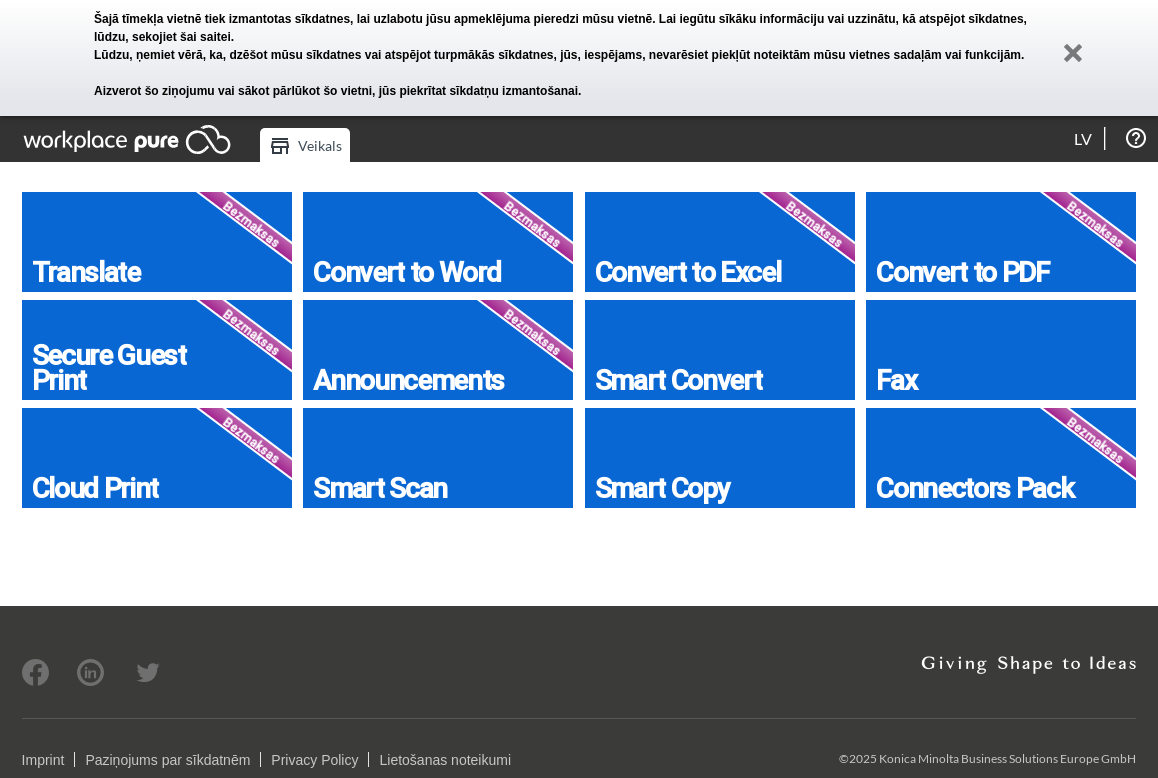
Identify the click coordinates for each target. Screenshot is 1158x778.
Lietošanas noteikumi (445, 760)
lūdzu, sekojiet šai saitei (162, 37)
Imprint (43, 760)
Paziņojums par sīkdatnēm (167, 760)
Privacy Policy (314, 760)
